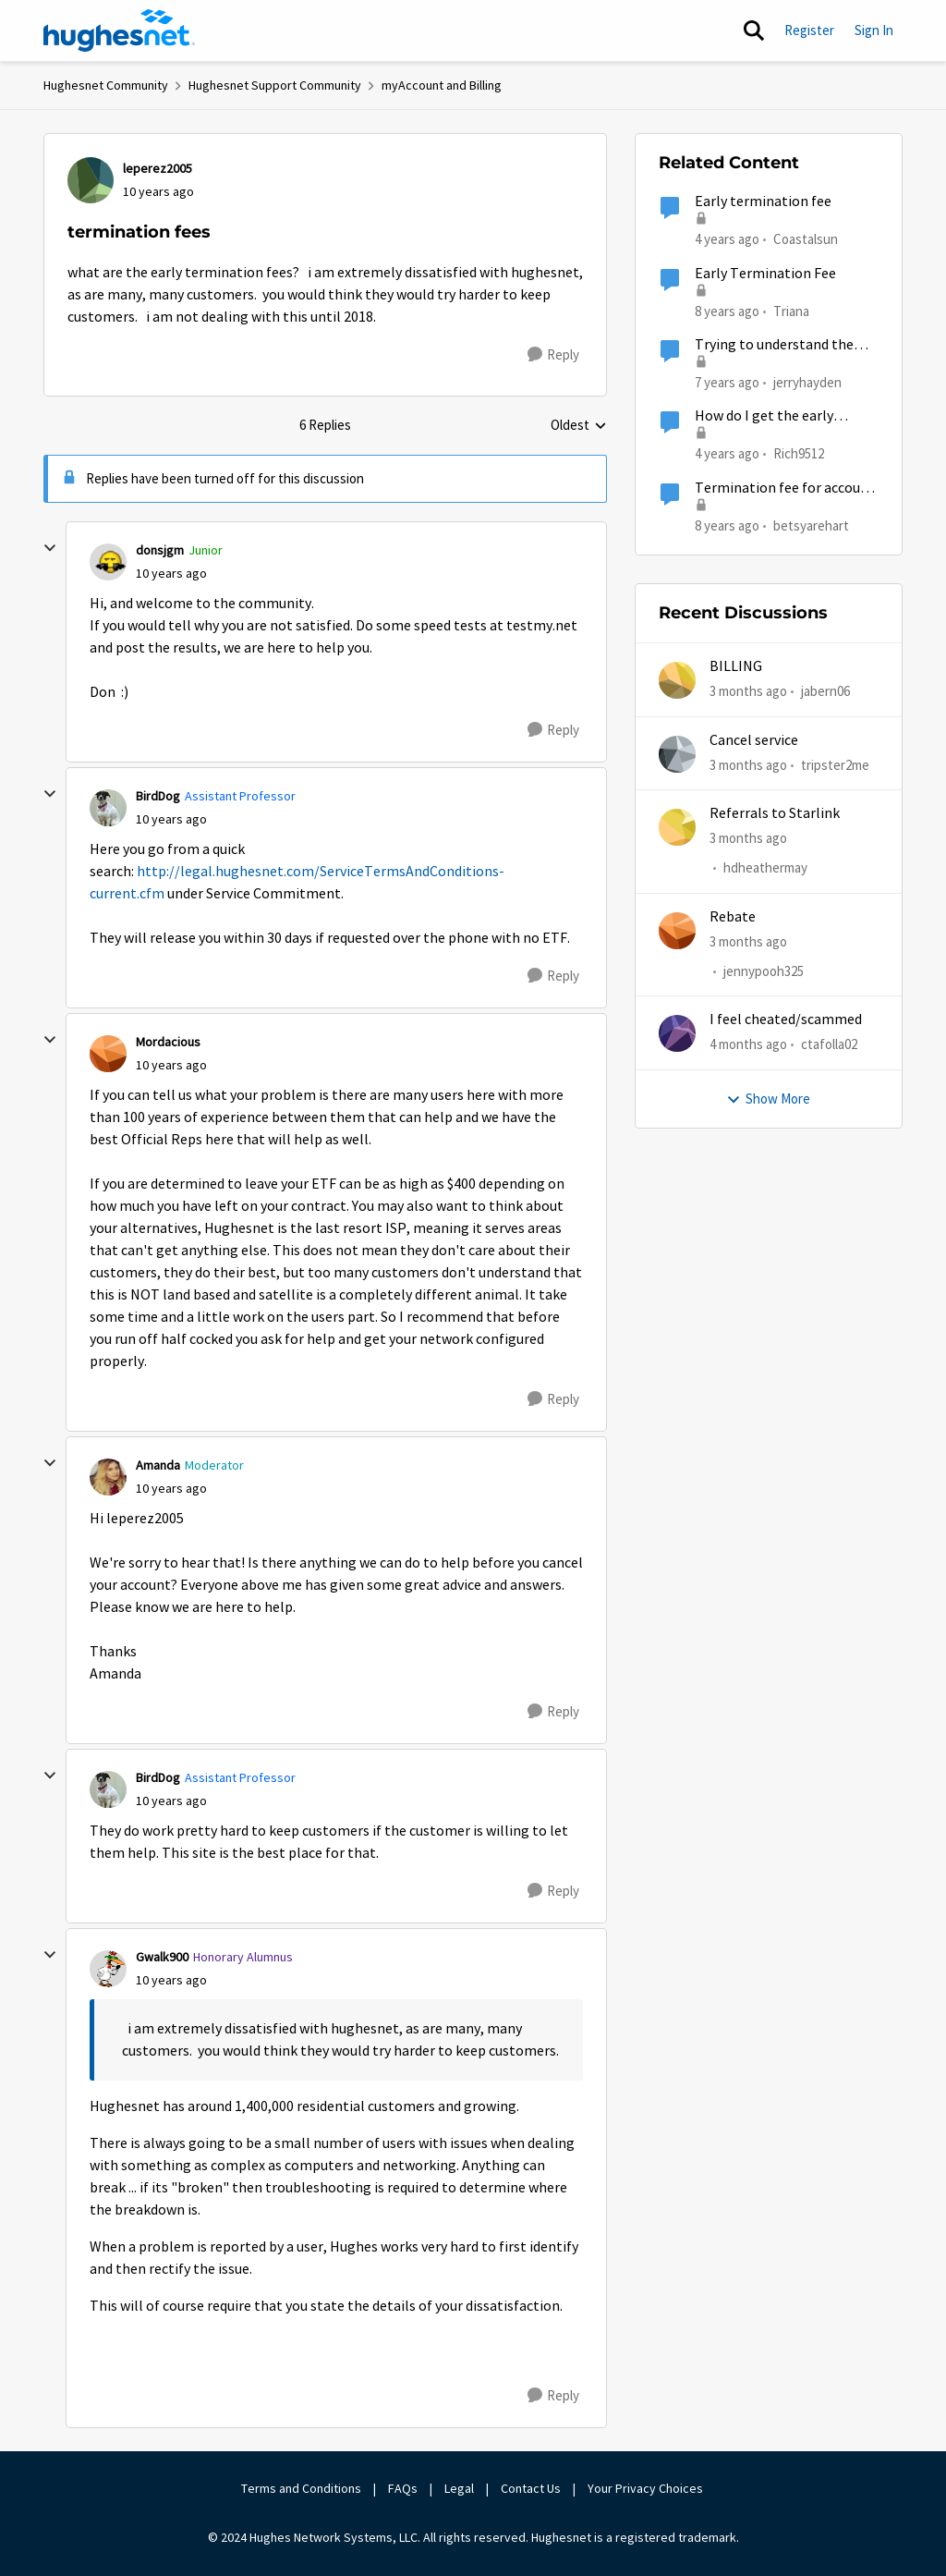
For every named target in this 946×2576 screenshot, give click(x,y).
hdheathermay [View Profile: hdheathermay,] (765, 867)
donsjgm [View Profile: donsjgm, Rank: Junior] (160, 550)
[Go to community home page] (119, 30)
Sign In (874, 30)
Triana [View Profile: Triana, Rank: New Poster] (791, 310)
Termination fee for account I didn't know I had (785, 488)
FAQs (403, 2488)
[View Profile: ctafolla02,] (677, 1033)
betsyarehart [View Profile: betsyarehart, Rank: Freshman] (811, 524)
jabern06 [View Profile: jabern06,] (825, 691)
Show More (768, 1098)
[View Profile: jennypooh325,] (677, 930)
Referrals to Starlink (775, 813)
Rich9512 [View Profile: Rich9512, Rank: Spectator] (798, 453)
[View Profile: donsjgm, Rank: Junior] (108, 561)
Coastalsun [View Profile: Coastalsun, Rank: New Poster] (805, 239)
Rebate (733, 917)
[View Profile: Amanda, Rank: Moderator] (108, 1477)
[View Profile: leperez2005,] (90, 180)
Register (809, 30)
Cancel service (754, 740)
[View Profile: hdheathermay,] (677, 827)
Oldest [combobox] (579, 426)
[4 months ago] (748, 1045)
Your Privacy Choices (647, 2488)
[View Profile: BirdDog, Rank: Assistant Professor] (108, 807)
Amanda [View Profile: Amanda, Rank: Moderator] (158, 1465)
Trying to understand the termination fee (774, 345)
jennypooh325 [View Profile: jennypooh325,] (763, 971)
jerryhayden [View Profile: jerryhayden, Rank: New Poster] (807, 382)
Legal (459, 2488)
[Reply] (553, 355)
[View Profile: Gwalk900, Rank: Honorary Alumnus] (108, 1968)
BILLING (736, 666)
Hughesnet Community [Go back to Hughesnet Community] (105, 85)
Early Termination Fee (765, 273)
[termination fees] (171, 573)
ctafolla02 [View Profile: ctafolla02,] (829, 1044)
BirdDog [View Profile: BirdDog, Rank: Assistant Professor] (158, 795)
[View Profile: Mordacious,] (108, 1053)
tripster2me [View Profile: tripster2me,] (835, 764)
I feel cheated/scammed (786, 1019)
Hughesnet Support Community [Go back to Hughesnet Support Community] (274, 85)
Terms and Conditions (301, 2488)
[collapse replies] (50, 548)
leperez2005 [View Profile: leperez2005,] (157, 168)
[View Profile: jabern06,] (677, 680)
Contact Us (531, 2488)
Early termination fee (763, 201)
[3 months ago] (748, 691)
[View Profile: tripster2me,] (677, 754)
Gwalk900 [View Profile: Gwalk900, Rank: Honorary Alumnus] (162, 1956)
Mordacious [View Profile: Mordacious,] (168, 1041)
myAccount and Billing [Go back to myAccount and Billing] (442, 85)
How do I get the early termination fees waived (771, 416)
